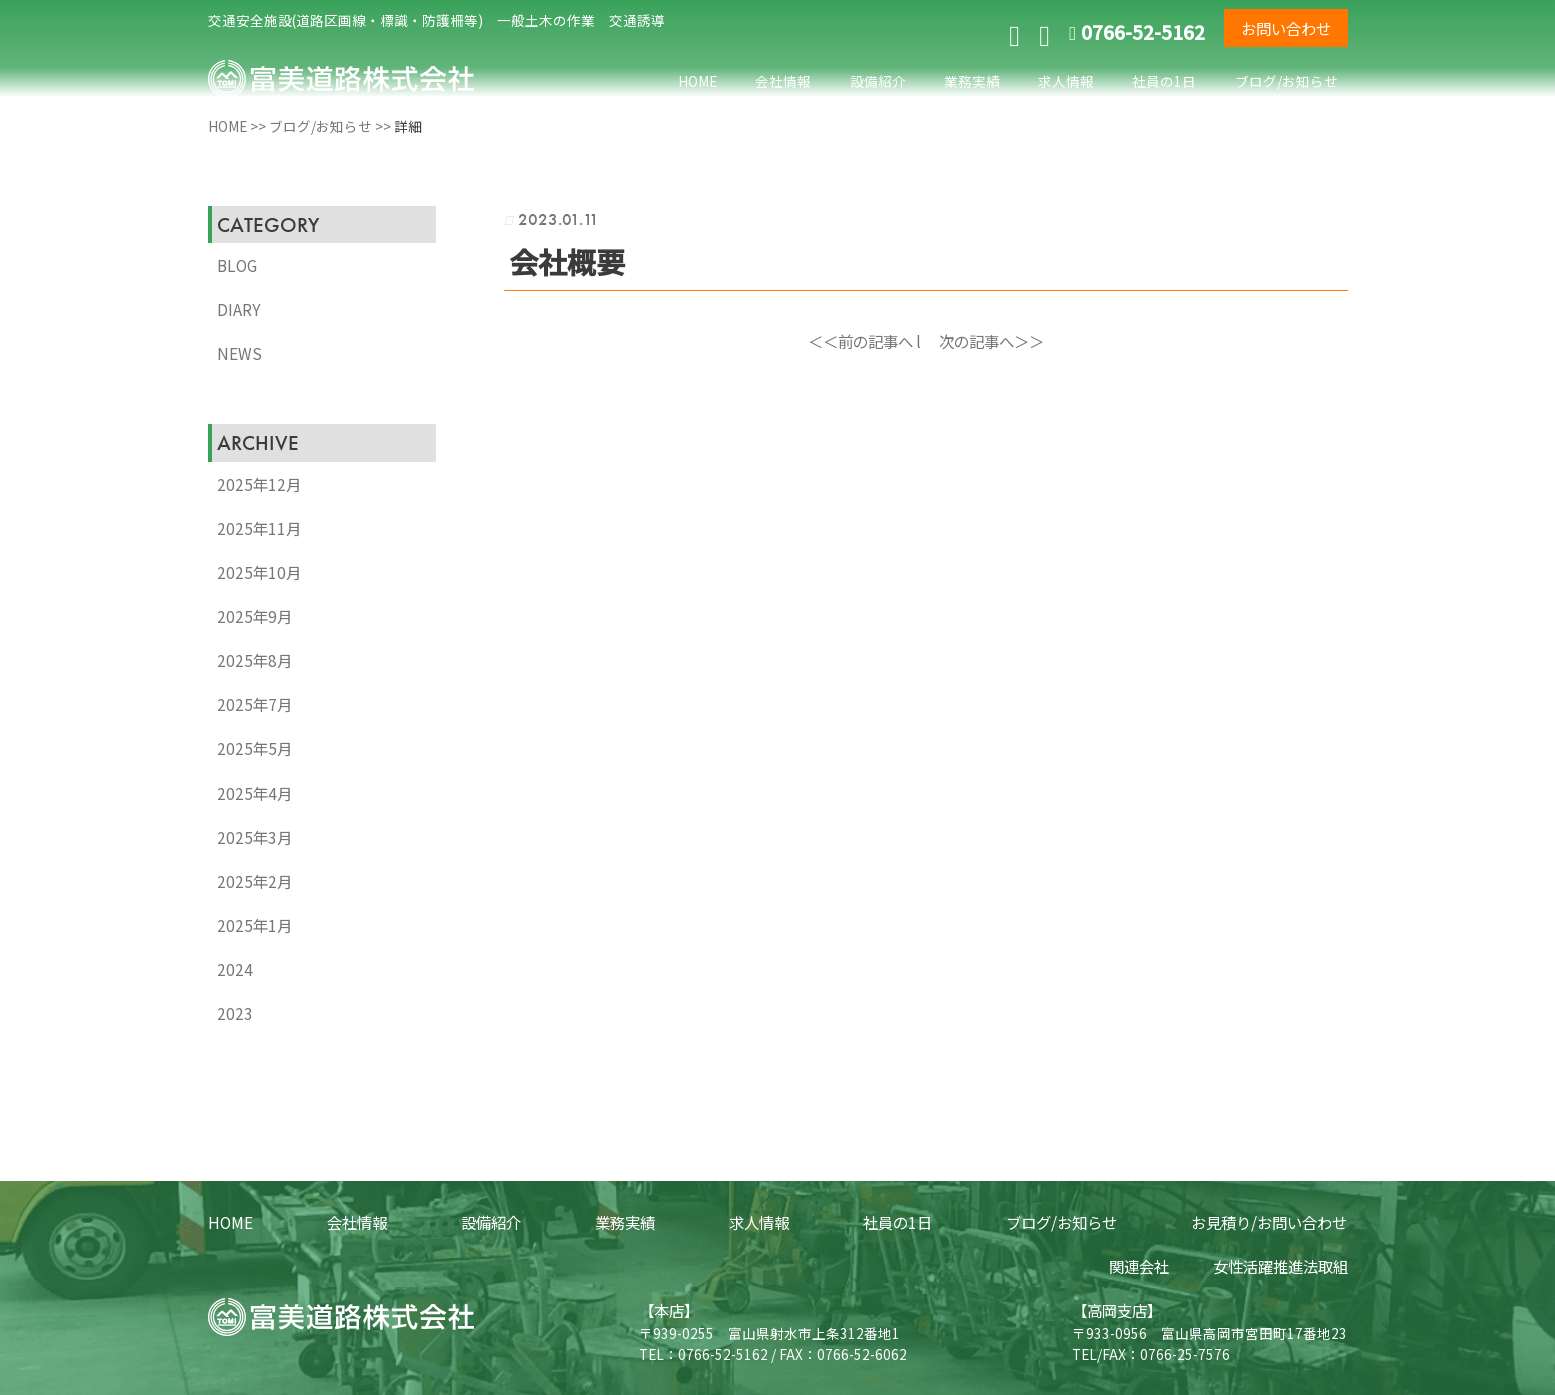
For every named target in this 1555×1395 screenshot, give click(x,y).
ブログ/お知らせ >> (331, 126)
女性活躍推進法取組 (1280, 1266)
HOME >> (238, 126)
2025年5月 (254, 748)
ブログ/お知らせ (1286, 81)
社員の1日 (1164, 81)
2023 (235, 1013)
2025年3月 (254, 837)
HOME (697, 81)
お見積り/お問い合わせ (1269, 1222)
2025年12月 (259, 484)
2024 (235, 969)
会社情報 (783, 81)
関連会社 (1139, 1266)
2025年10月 (259, 572)
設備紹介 (878, 81)
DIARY (239, 309)
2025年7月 (254, 704)
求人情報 (1066, 81)
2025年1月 (254, 925)
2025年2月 (254, 881)
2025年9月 (254, 616)
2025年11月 (259, 528)
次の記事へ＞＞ (991, 341)
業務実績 (972, 81)
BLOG (237, 265)
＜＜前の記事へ (860, 341)
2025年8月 (254, 660)
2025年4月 (254, 793)
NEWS (239, 353)
